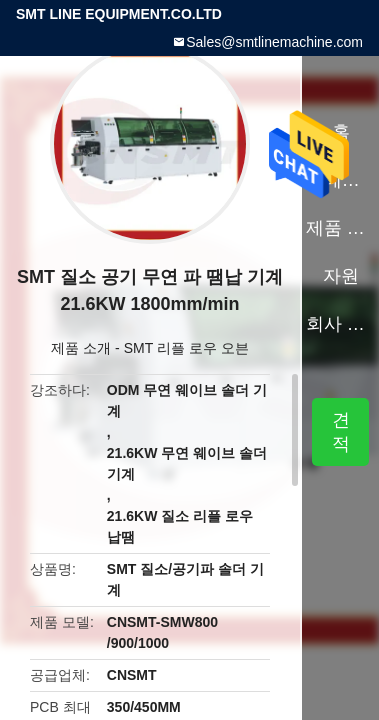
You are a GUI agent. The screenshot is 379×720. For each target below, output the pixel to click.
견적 (341, 432)
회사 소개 (340, 324)
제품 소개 (81, 348)
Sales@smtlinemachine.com (274, 42)
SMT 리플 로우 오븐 (186, 348)
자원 (341, 276)
